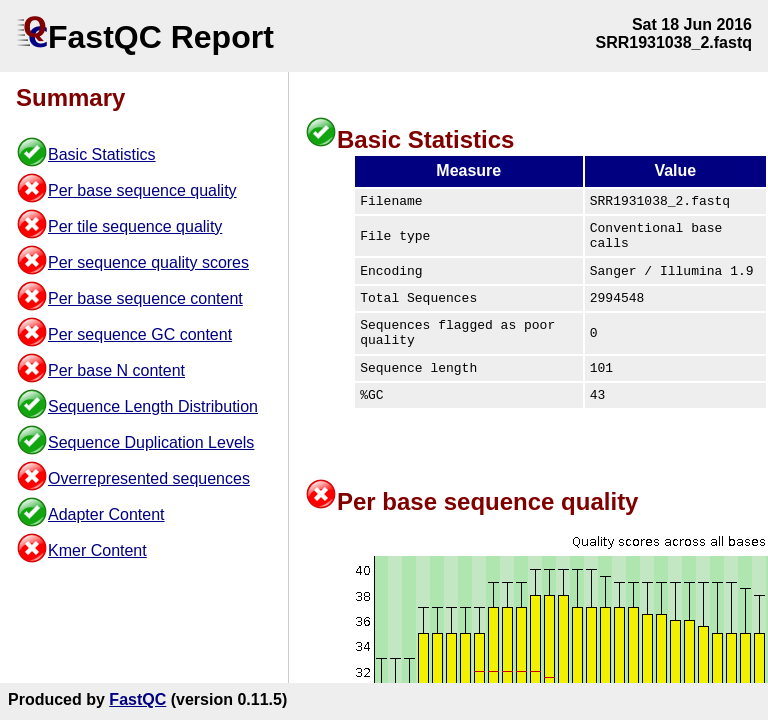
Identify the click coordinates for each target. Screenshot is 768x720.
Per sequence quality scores (148, 262)
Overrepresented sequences (149, 478)
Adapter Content (106, 514)
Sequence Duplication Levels (151, 442)
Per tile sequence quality (135, 226)
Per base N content (116, 370)
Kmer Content (97, 550)
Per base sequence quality (142, 190)
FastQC (137, 699)
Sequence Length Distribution (153, 406)
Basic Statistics (102, 154)
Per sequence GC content (140, 334)
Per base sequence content (145, 298)
